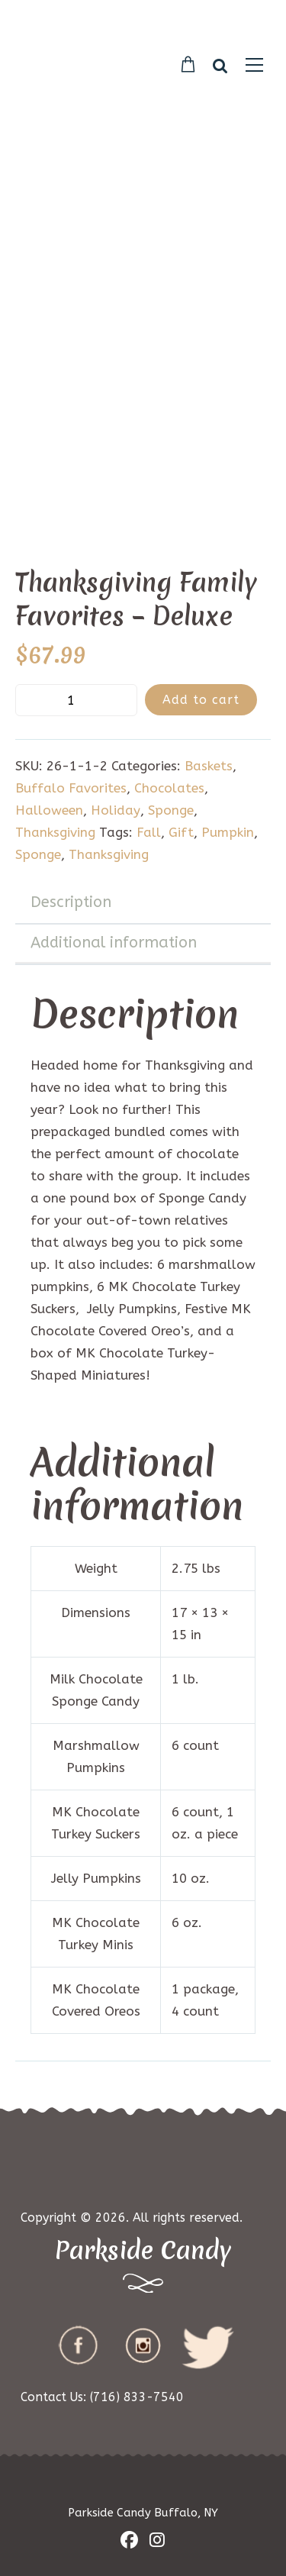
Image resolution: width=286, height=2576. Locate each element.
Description (71, 902)
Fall (149, 832)
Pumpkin (227, 832)
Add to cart (200, 699)
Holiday (115, 810)
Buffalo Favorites (71, 788)
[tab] (143, 903)
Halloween (49, 810)
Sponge (171, 810)
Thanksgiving (55, 832)
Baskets (209, 765)
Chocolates (169, 788)
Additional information (114, 942)
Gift (181, 832)
